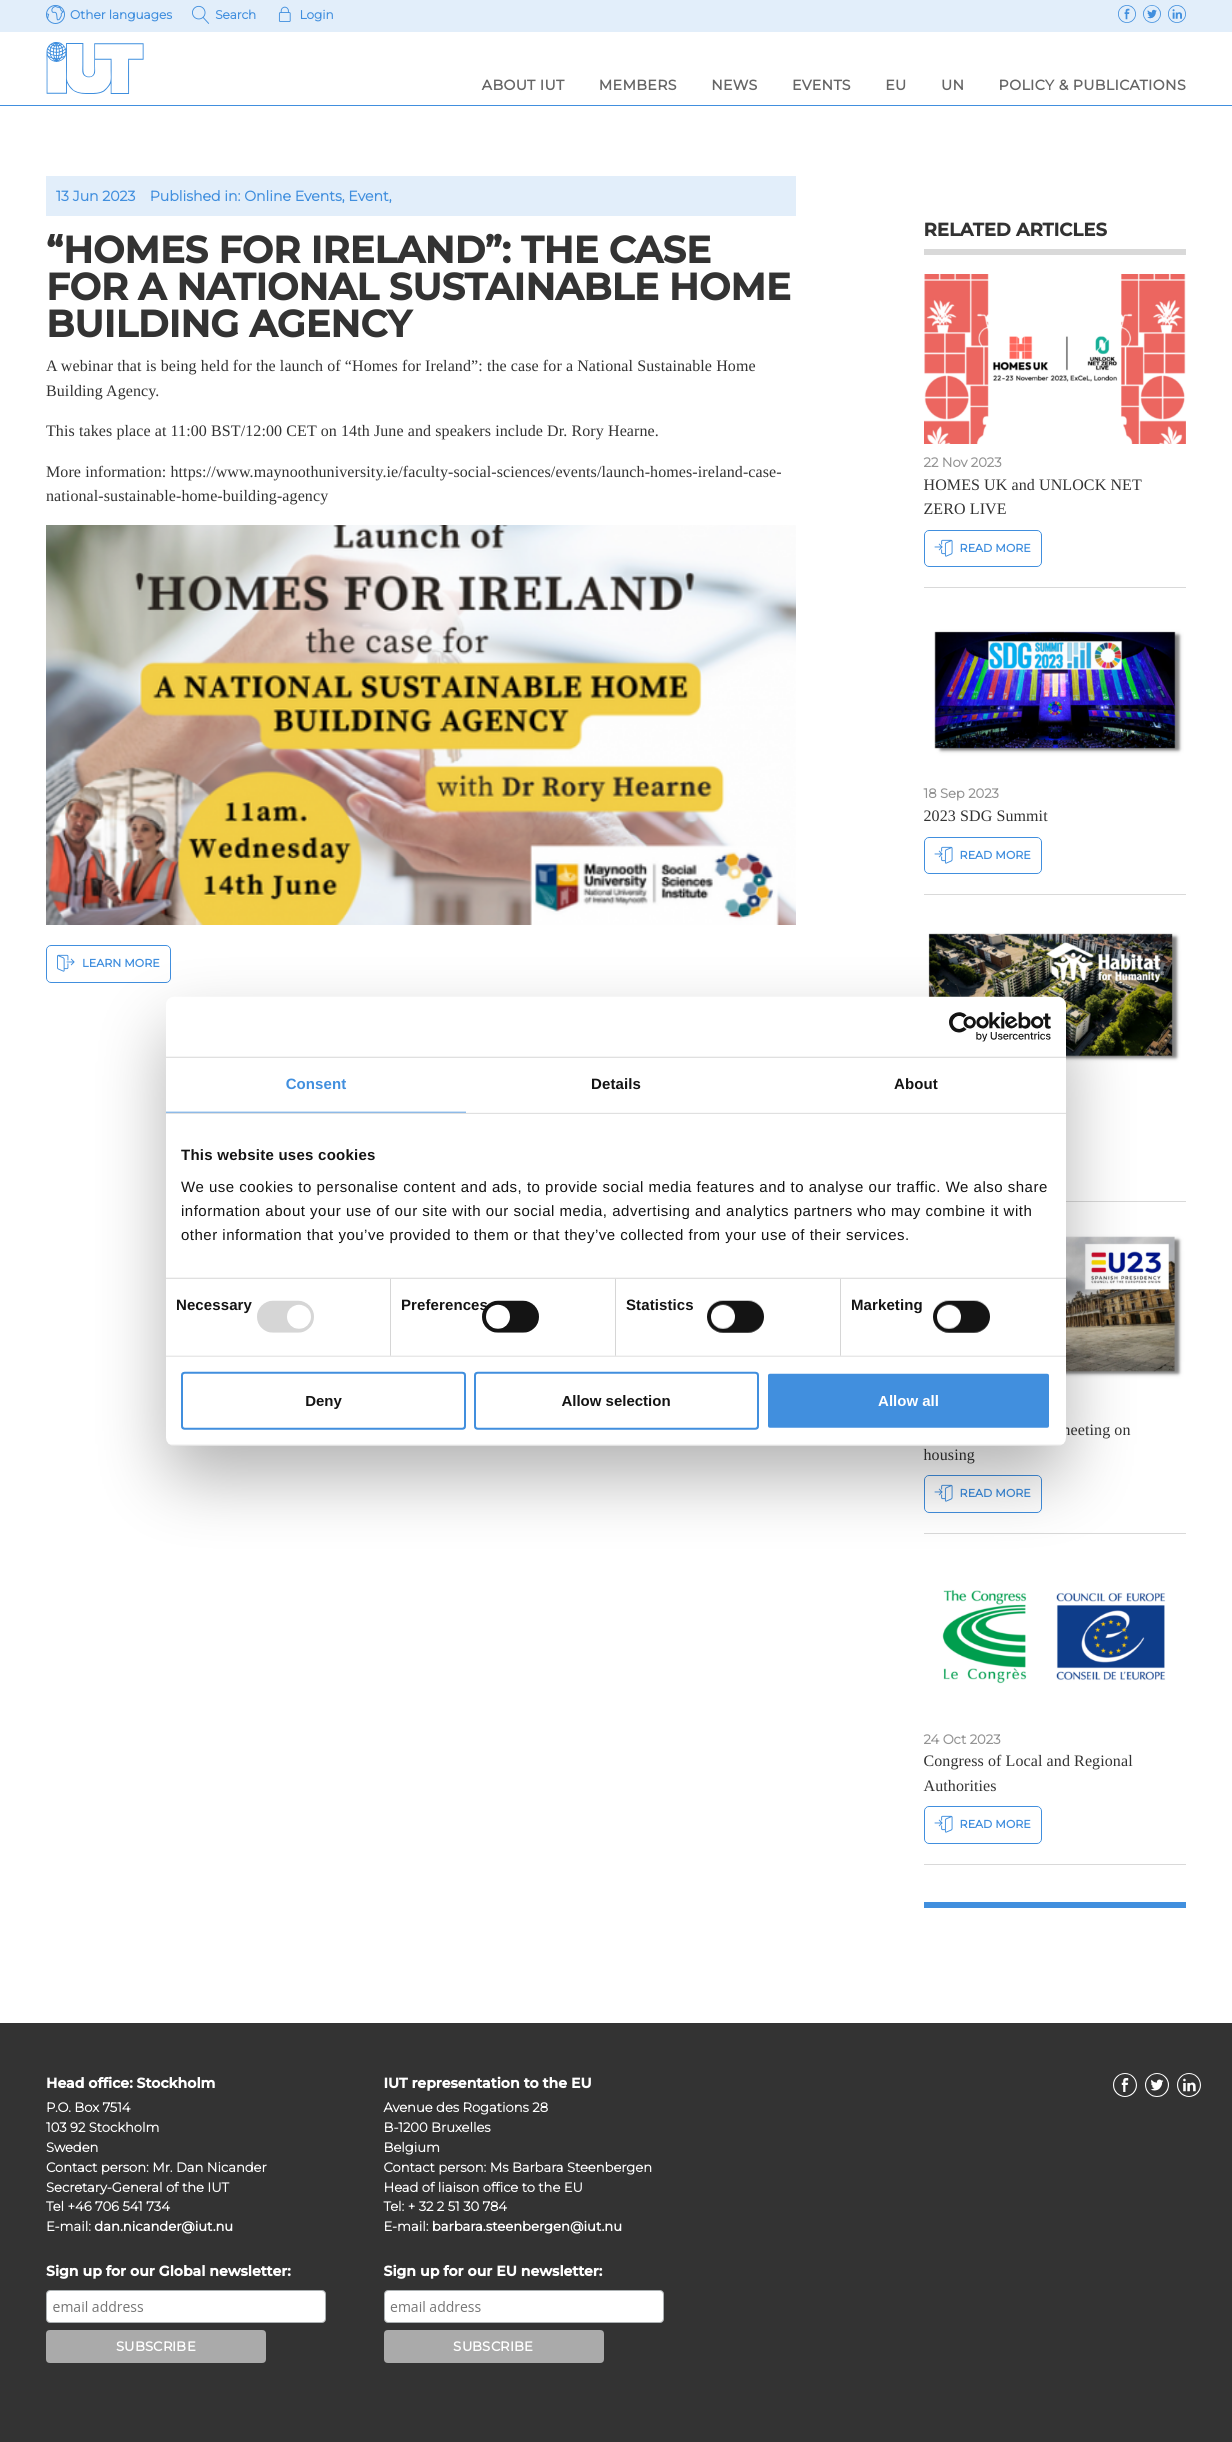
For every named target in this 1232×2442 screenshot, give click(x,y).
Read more (983, 547)
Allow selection (615, 1399)
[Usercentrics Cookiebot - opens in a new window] (963, 1027)
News (734, 85)
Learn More (108, 962)
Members (638, 85)
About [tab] (916, 1084)
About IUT (523, 85)
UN (952, 85)
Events (821, 85)
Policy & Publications (1092, 85)
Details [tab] (616, 1084)
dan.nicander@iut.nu (163, 2227)
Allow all (908, 1399)
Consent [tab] (316, 1084)
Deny (323, 1399)
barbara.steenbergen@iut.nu (527, 2227)
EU (895, 85)
